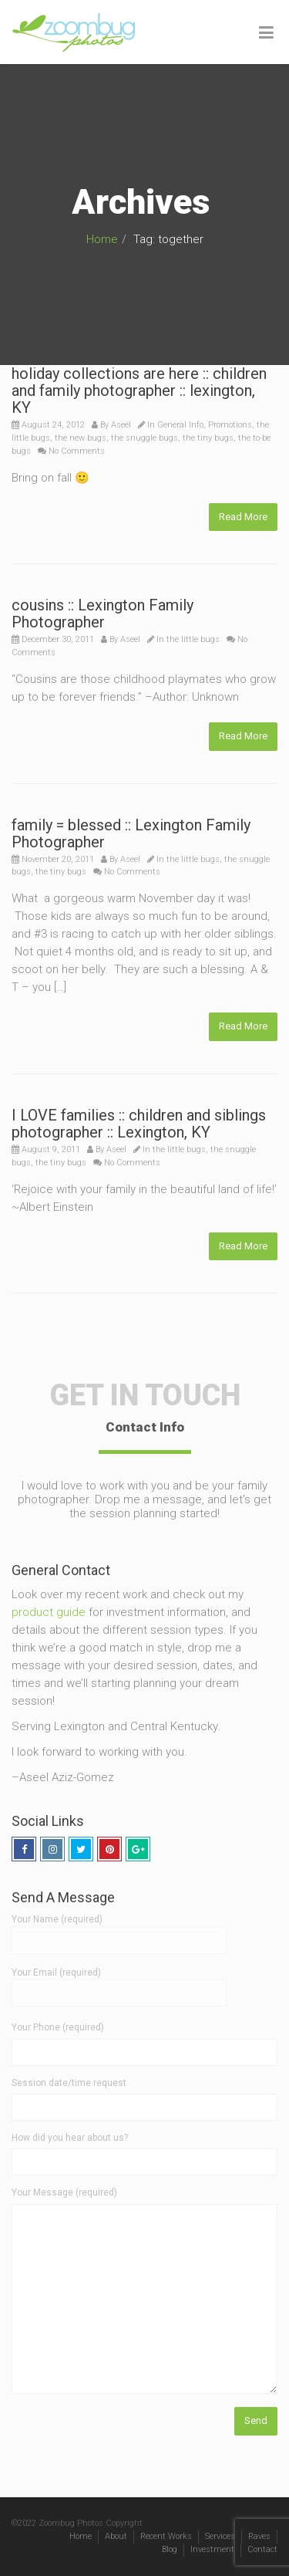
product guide (49, 1612)
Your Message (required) (64, 2192)
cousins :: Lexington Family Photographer (102, 613)
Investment (212, 2549)
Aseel (121, 425)
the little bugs (193, 639)
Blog (169, 2549)
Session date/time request (69, 2082)
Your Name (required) (119, 1929)
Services (220, 2536)
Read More (243, 516)
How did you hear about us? (70, 2137)
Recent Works (166, 2536)
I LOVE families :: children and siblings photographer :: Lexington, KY (139, 1123)
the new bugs (80, 438)
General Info (180, 425)
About (116, 2536)
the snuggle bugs (144, 438)
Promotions (230, 425)
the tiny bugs (208, 438)
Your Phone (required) (58, 2027)
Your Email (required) (119, 1982)
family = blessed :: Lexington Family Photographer (131, 833)
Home (102, 239)
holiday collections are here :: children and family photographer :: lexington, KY (139, 390)
